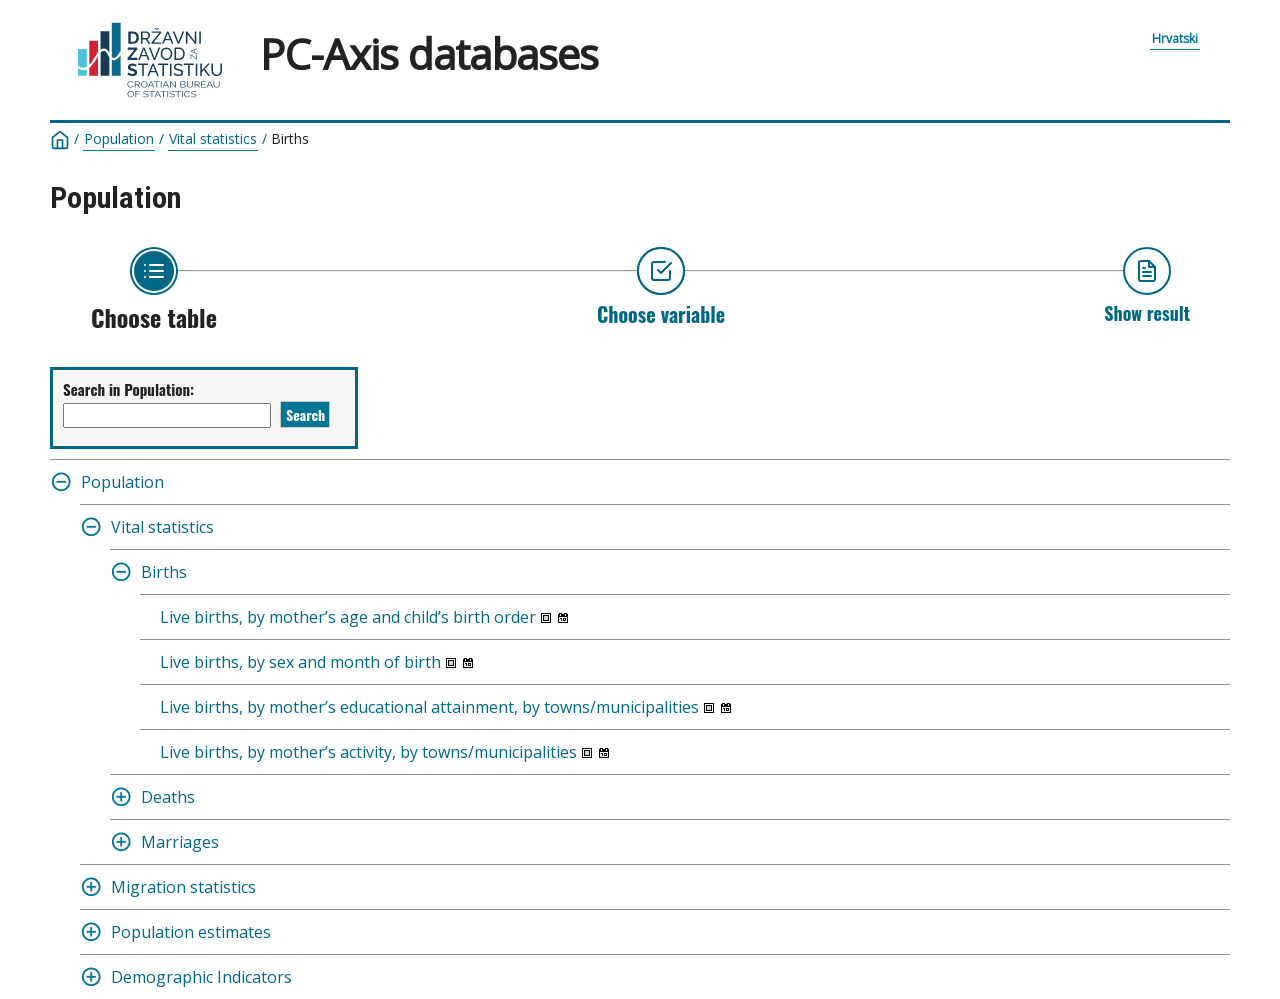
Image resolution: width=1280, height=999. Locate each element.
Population (119, 139)
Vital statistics (213, 139)
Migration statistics (183, 887)
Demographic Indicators (201, 977)
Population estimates (191, 932)
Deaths (168, 797)
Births (290, 138)
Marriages (180, 842)
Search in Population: (128, 389)
